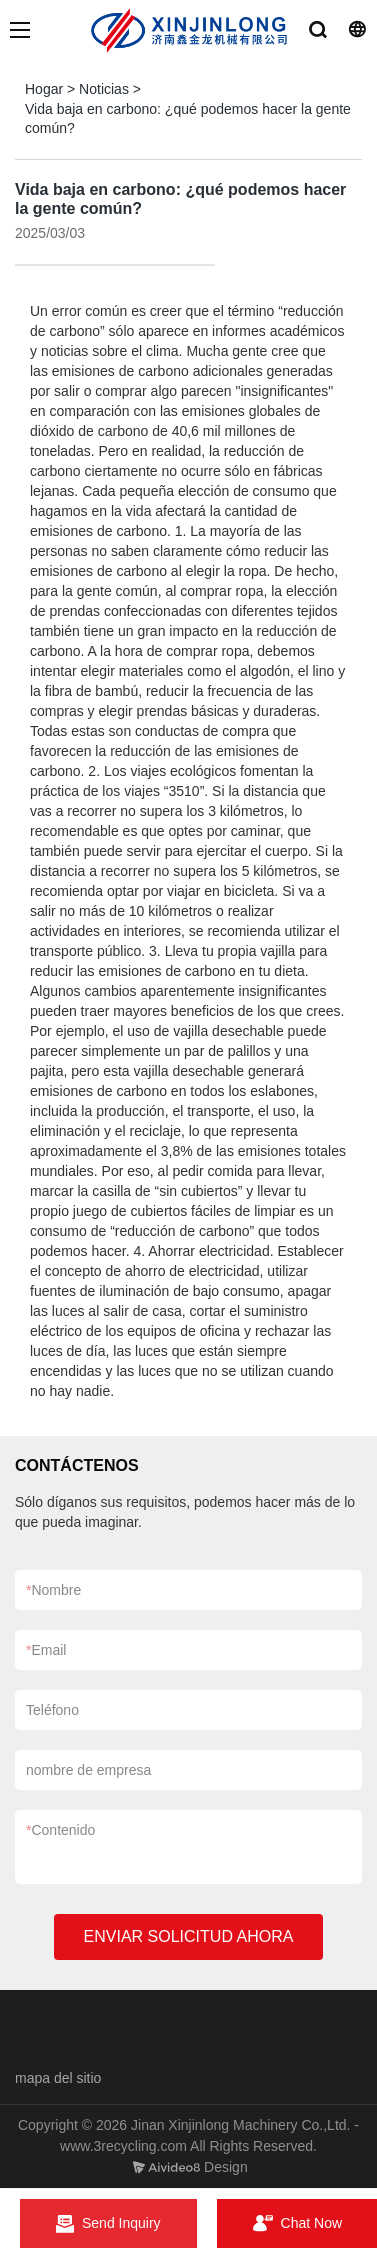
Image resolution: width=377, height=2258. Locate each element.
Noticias (104, 89)
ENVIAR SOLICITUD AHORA (189, 1936)
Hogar (44, 89)
